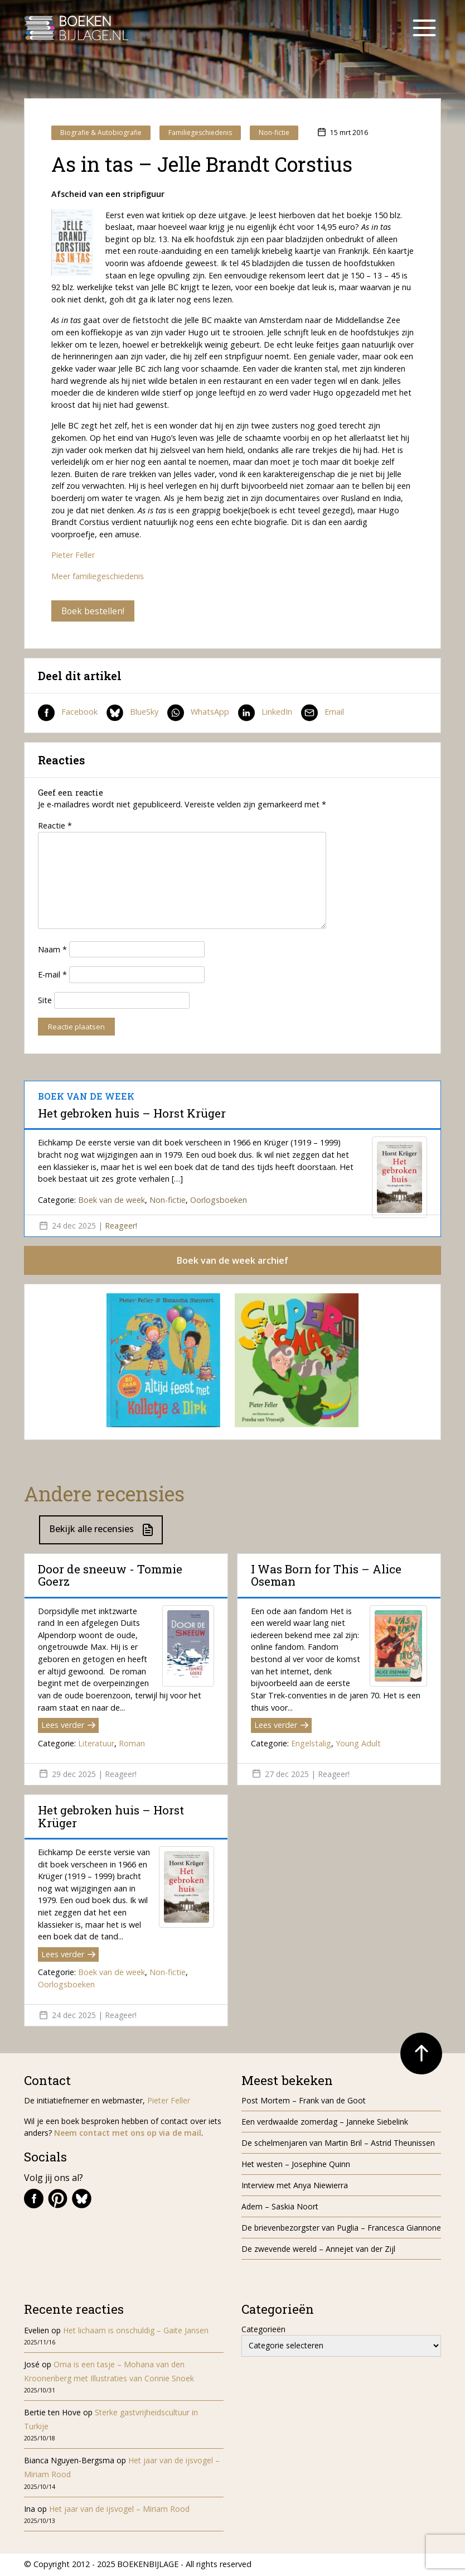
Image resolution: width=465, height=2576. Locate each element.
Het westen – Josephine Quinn (295, 2165)
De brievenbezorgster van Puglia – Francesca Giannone (341, 2229)
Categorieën (263, 2330)
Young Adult (358, 1744)
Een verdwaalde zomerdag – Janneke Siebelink (324, 2123)
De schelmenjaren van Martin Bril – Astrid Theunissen (339, 2144)
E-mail (52, 975)
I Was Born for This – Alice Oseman (326, 1576)
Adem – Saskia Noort (279, 2208)
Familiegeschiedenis (200, 132)
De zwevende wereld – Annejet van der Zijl (318, 2250)
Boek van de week (111, 1200)
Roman (132, 1744)
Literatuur (96, 1744)
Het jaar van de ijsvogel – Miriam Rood (120, 2510)
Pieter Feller (73, 555)
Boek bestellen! (93, 611)
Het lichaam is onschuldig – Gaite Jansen (136, 2331)
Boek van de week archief (232, 1261)
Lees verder (68, 1726)
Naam (52, 950)
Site (45, 1000)
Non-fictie (274, 132)
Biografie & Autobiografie (101, 132)
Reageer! (121, 1226)
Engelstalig (311, 1744)
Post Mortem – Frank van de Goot (303, 2102)
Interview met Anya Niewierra (294, 2187)
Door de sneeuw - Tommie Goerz (110, 1576)
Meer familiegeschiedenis (97, 576)
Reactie (55, 826)
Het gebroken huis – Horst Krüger (132, 1113)
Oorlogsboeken (218, 1200)
